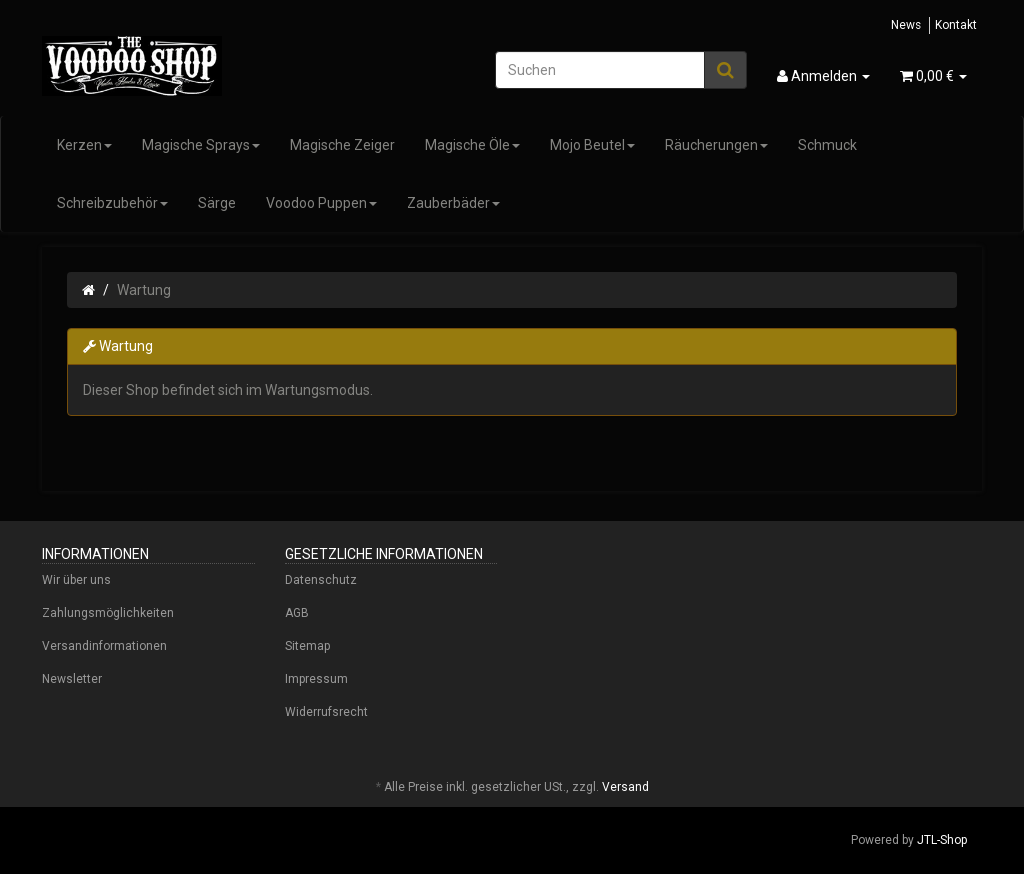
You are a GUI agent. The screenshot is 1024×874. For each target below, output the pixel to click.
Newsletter (72, 679)
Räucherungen (716, 145)
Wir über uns (76, 580)
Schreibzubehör (112, 203)
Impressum (316, 679)
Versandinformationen (104, 646)
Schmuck (827, 145)
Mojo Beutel (592, 145)
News (906, 25)
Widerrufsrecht (326, 712)
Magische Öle (472, 145)
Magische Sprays (201, 145)
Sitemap (307, 646)
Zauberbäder (453, 203)
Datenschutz (321, 580)
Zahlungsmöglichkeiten (108, 613)
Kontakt (956, 25)
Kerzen (84, 145)
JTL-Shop (942, 840)
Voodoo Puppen (321, 203)
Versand (625, 787)
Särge (217, 203)
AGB (297, 613)
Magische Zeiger (342, 145)
